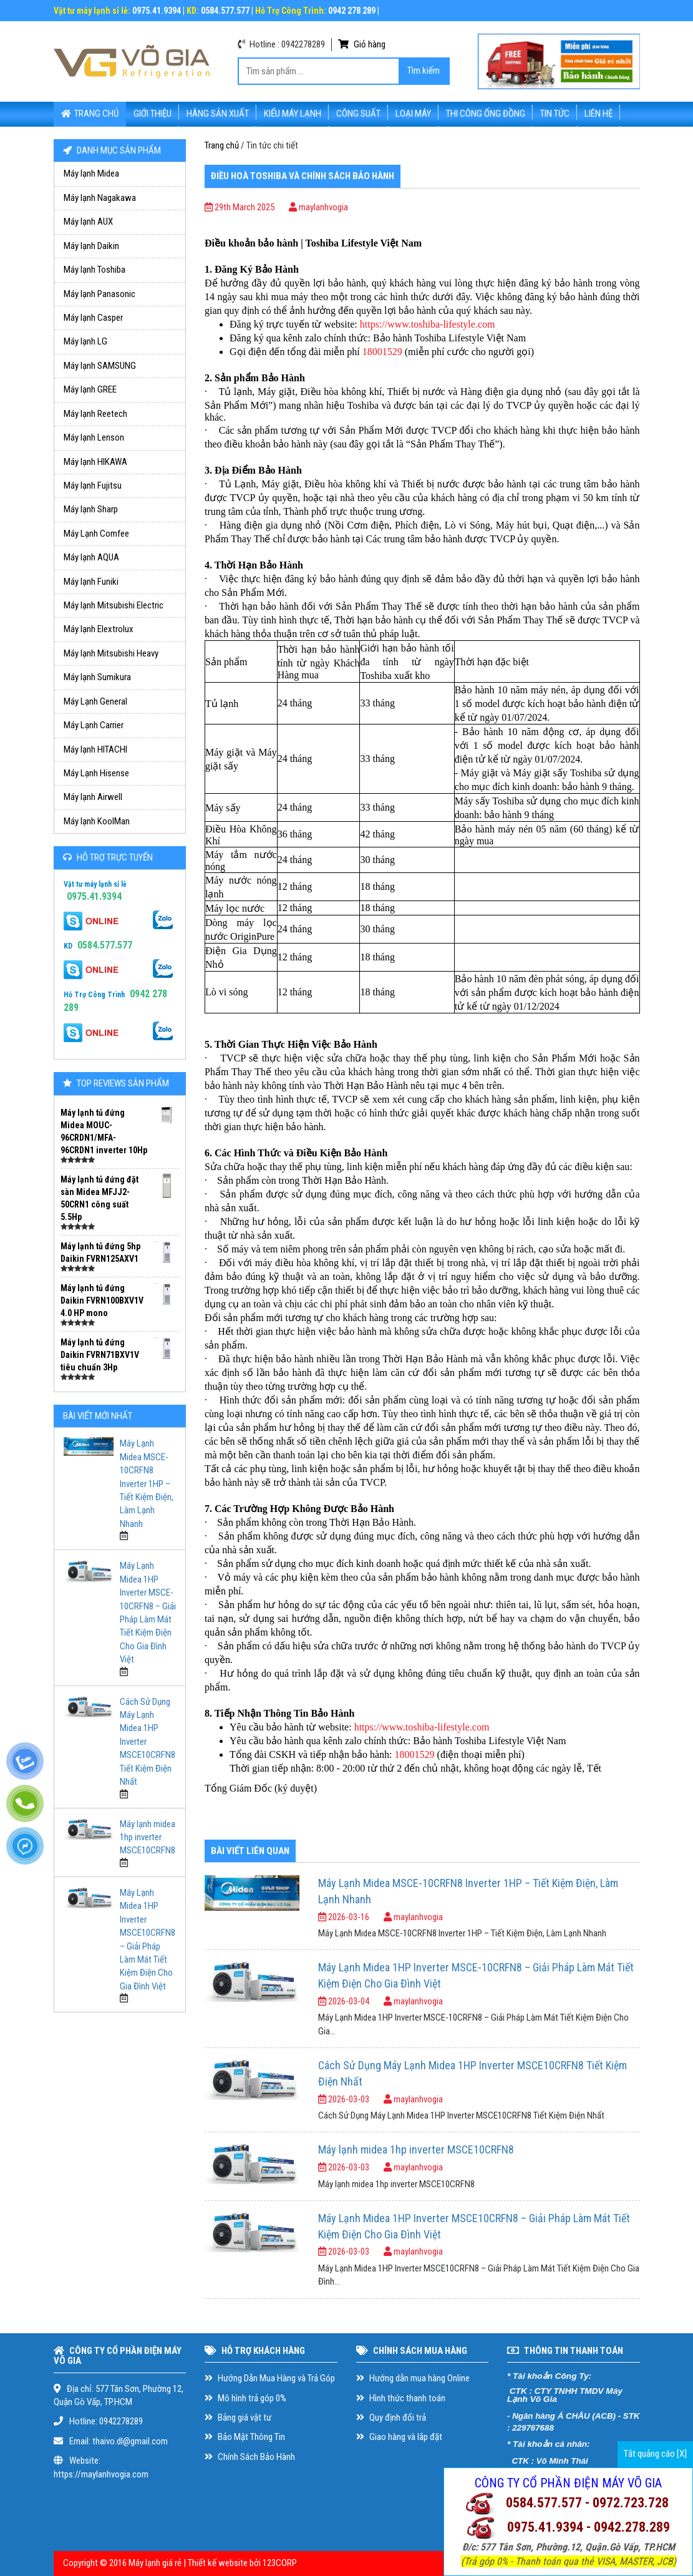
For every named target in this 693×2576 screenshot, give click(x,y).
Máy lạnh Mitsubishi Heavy (111, 653)
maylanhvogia (318, 207)
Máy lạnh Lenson (94, 437)
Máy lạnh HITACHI (95, 749)
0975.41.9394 (94, 896)
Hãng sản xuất (218, 113)
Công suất (358, 113)
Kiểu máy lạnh (292, 113)
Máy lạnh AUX (88, 221)
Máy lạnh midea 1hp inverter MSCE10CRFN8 (147, 1837)
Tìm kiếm (423, 70)
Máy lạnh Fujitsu (93, 485)
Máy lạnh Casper (93, 317)
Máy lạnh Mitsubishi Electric (113, 605)
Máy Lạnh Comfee (96, 533)
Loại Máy (413, 113)
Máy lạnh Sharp (91, 509)
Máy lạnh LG (85, 341)
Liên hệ (598, 113)
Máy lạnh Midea (91, 173)
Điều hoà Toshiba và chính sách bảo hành (302, 176)
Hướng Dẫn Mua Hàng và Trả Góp (270, 2378)
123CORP (280, 2563)
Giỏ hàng (361, 44)
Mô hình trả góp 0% (245, 2398)
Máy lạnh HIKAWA (95, 461)
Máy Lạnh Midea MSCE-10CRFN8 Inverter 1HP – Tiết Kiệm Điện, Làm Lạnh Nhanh (146, 1484)
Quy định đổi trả (391, 2417)
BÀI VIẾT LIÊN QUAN (250, 1850)
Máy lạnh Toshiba (94, 269)
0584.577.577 (104, 945)
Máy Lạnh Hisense (96, 773)
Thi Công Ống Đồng (485, 113)
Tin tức (554, 113)
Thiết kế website (218, 2563)
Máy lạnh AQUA (91, 557)
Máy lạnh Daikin (91, 245)
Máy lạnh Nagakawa (100, 197)
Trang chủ (90, 113)
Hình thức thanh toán (400, 2398)
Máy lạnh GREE (90, 389)
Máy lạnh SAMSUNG (100, 365)
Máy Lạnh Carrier (94, 725)
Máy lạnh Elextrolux (98, 629)
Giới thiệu (152, 113)
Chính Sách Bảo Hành (250, 2456)
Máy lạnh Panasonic (99, 294)
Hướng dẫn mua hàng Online (413, 2378)
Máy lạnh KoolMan (97, 821)
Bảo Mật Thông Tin (245, 2436)
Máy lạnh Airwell (93, 797)
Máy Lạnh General (95, 701)
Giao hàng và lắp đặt (399, 2436)
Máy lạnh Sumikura (97, 677)
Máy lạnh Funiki (91, 581)
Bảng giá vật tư (238, 2417)
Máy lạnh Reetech (95, 413)
